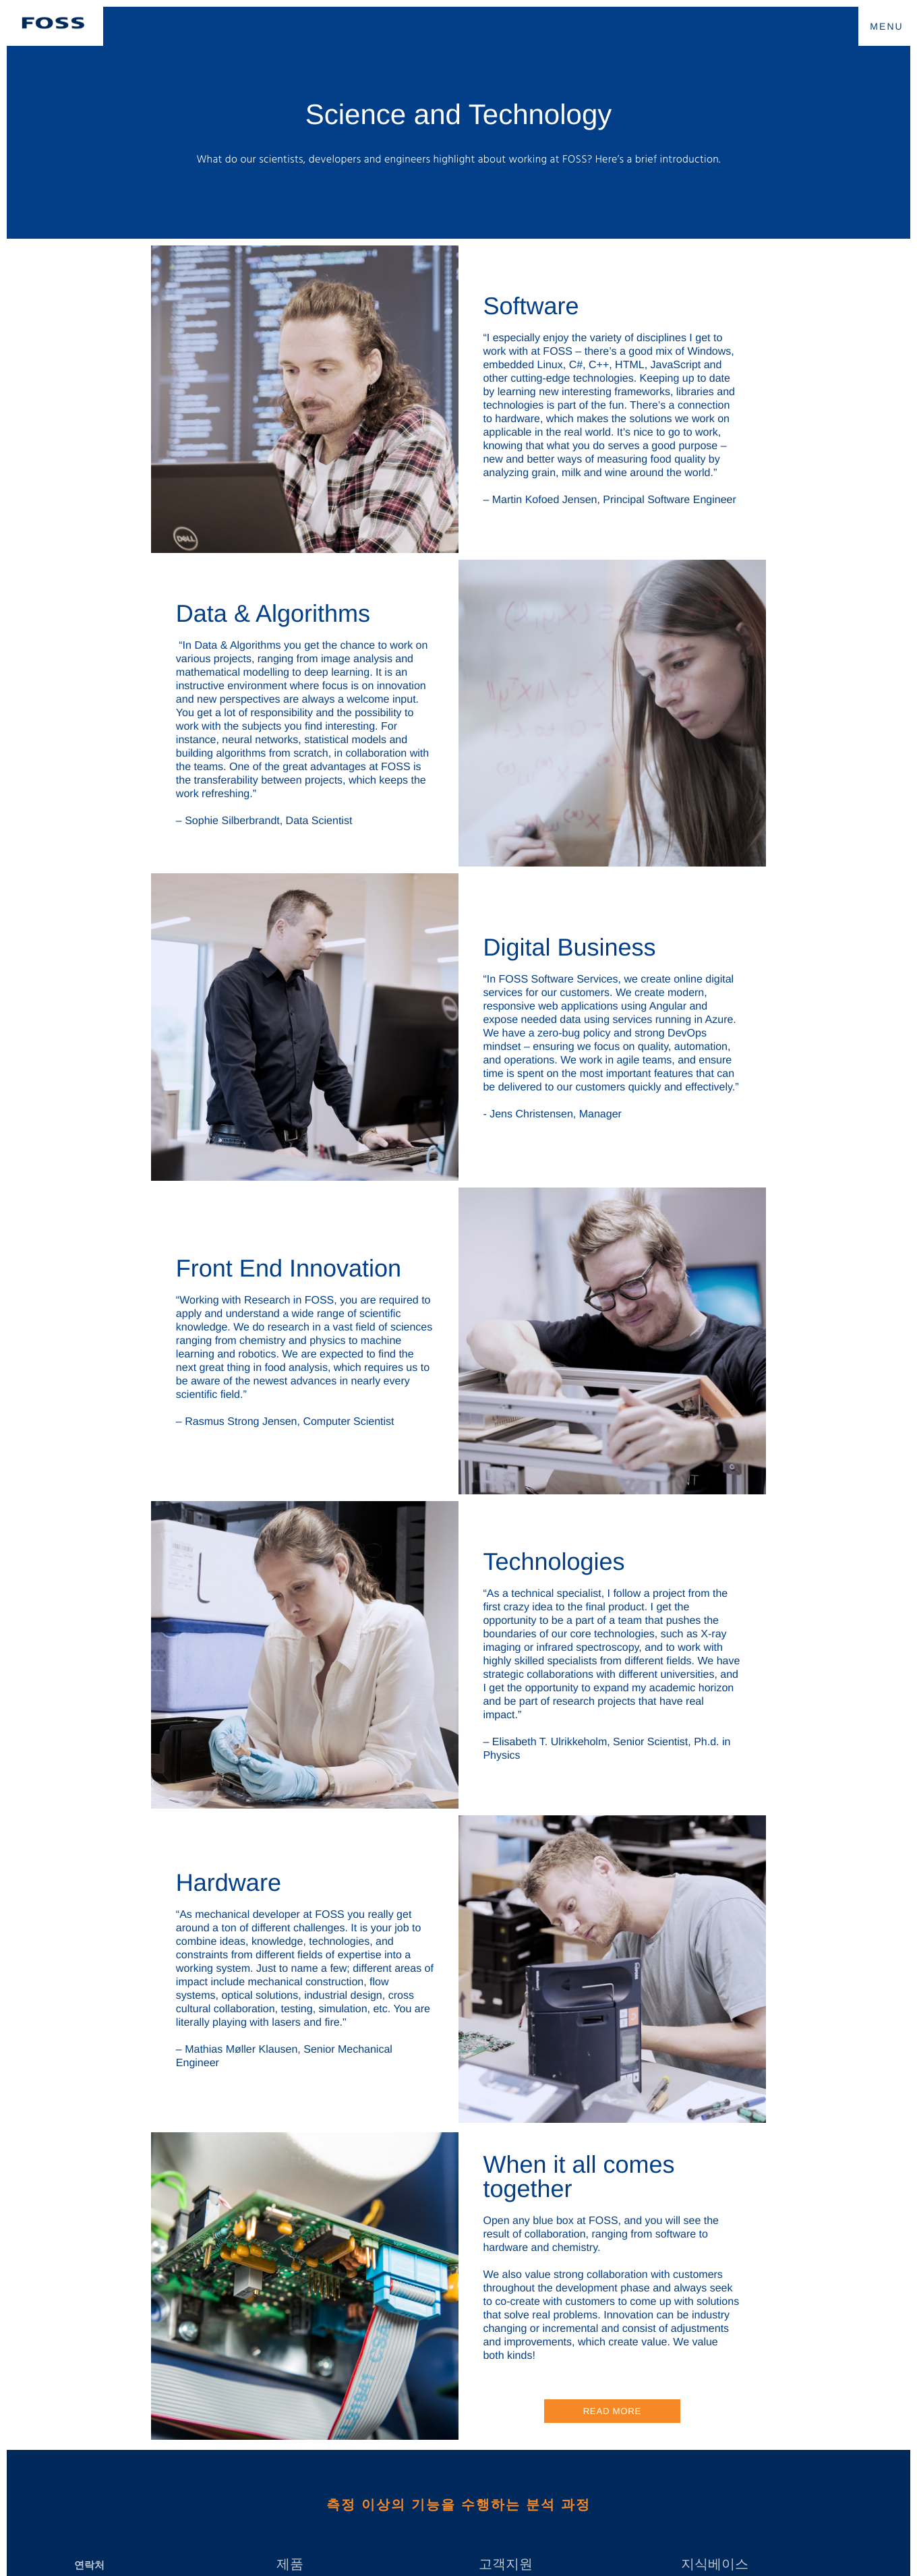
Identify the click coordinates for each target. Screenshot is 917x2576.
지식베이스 (714, 2564)
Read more (612, 2411)
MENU (887, 26)
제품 (289, 2564)
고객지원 (506, 2564)
